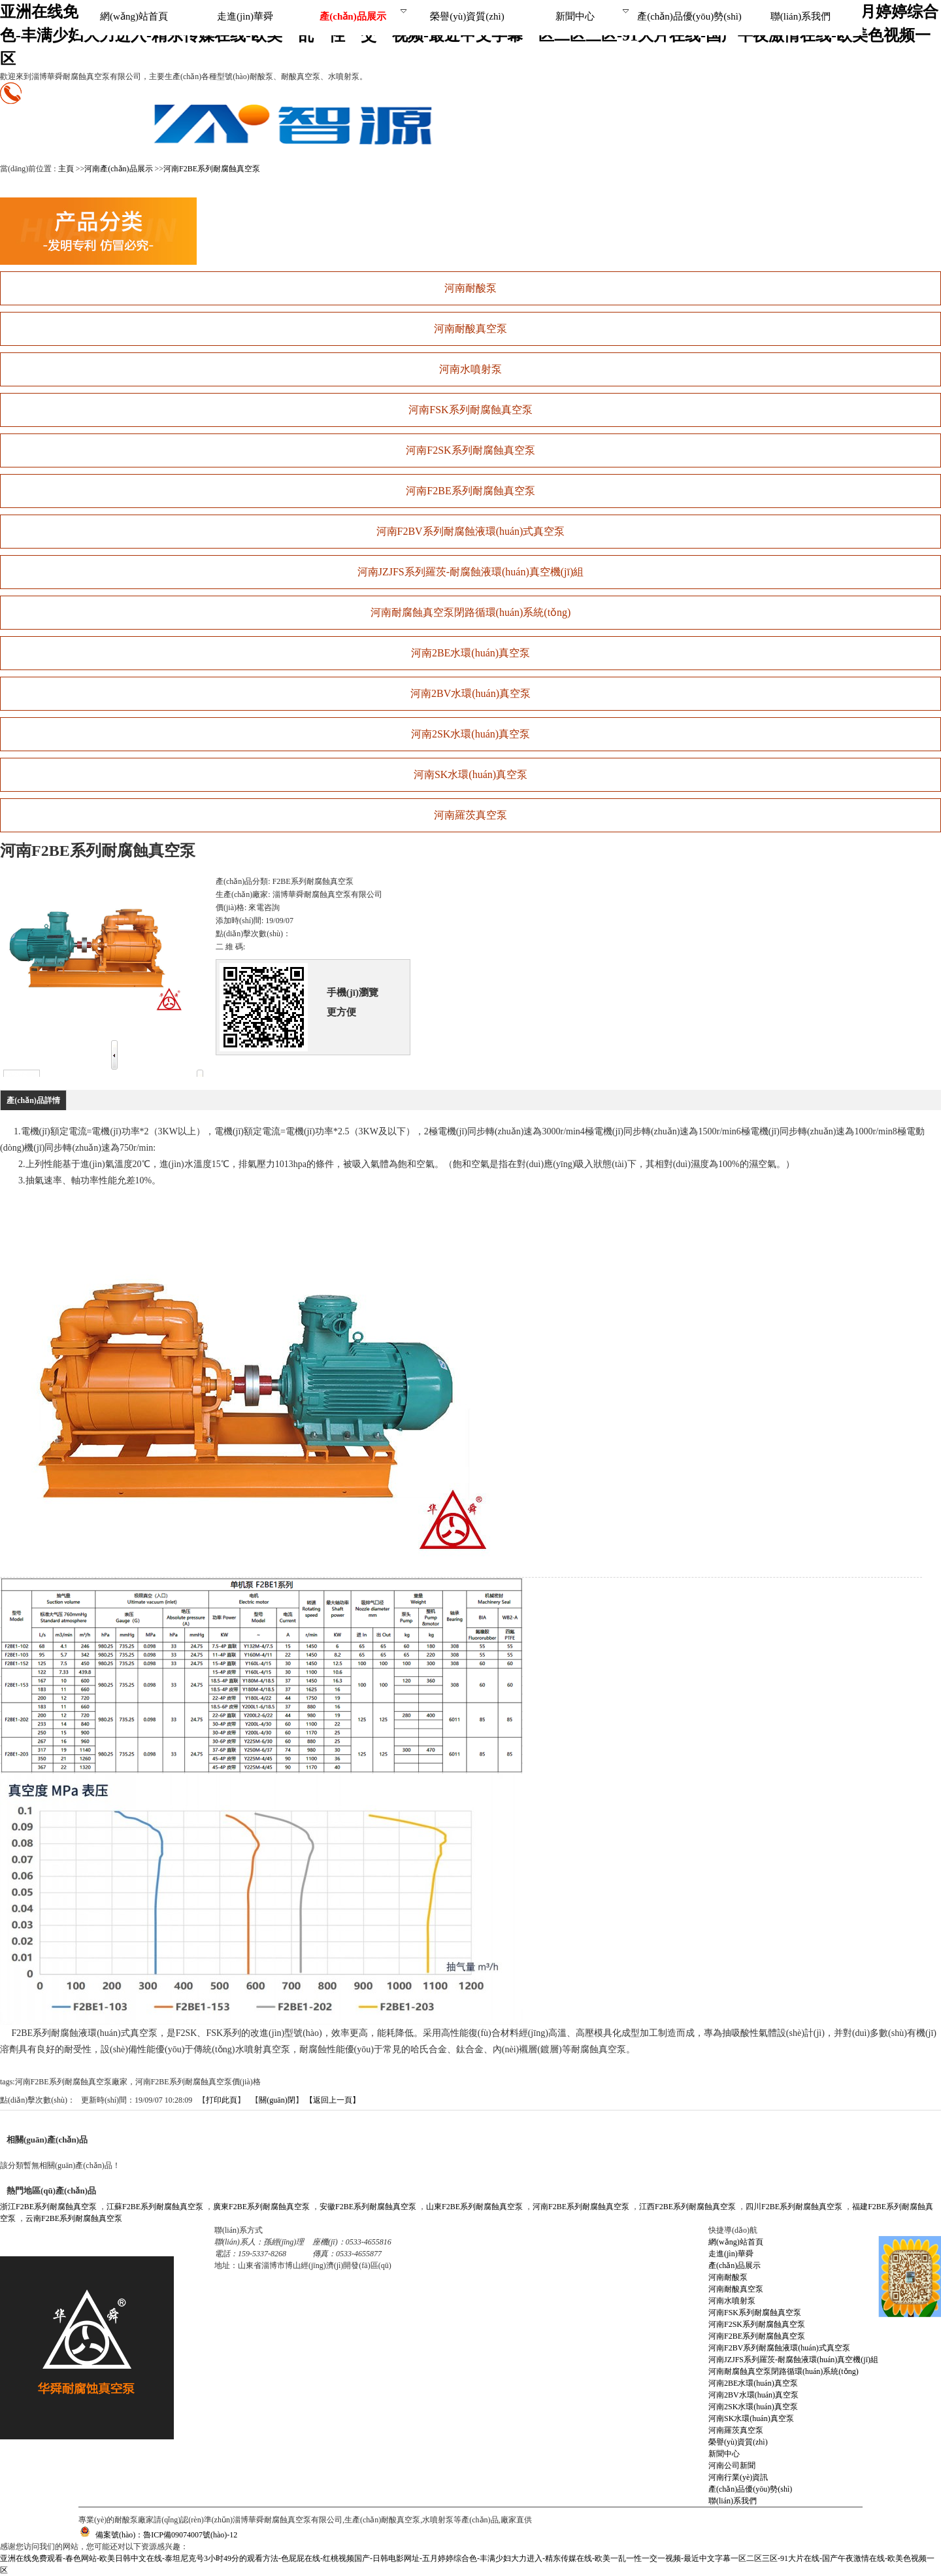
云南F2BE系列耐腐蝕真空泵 (73, 2218)
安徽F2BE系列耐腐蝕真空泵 (368, 2206)
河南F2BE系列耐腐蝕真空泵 (211, 168)
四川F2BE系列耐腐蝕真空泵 (794, 2206)
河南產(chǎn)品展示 (118, 168)
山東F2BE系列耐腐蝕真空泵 (474, 2206)
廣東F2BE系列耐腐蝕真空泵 (261, 2206)
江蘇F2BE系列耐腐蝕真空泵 (155, 2206)
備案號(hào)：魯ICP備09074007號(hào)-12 (157, 2534)
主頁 (66, 168)
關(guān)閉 (277, 2100)
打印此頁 (221, 2100)
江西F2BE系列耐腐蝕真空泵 (687, 2206)
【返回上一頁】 (332, 2100)
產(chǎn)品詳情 (33, 1100)
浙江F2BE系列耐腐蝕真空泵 (48, 2206)
